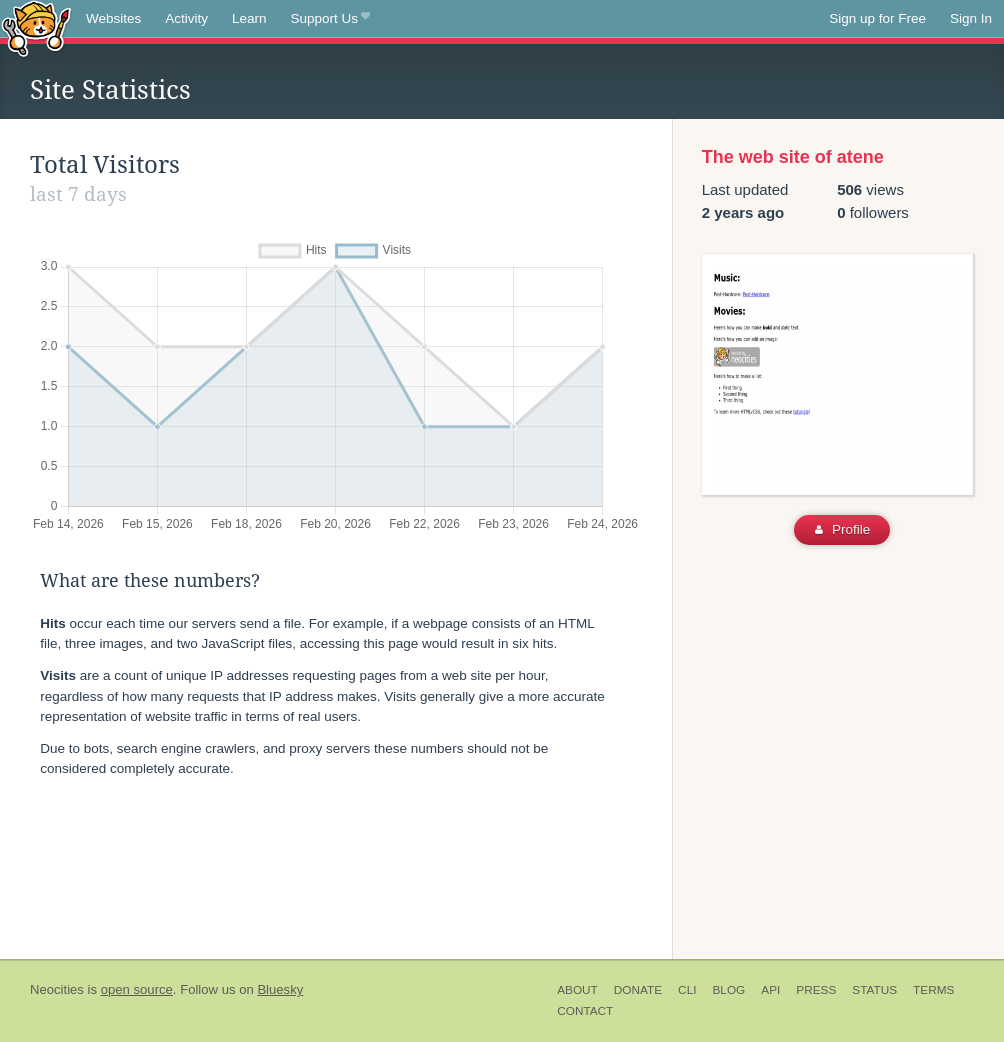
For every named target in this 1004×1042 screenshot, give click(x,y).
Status (874, 990)
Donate (638, 990)
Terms (933, 990)
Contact (585, 1011)
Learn (249, 18)
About (577, 990)
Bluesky (280, 989)
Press (816, 990)
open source (137, 989)
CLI (687, 990)
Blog (728, 990)
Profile (842, 529)
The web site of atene (793, 157)
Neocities (57, 989)
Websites (113, 18)
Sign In (971, 18)
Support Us (330, 19)
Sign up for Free (877, 18)
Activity (186, 18)
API (770, 990)
